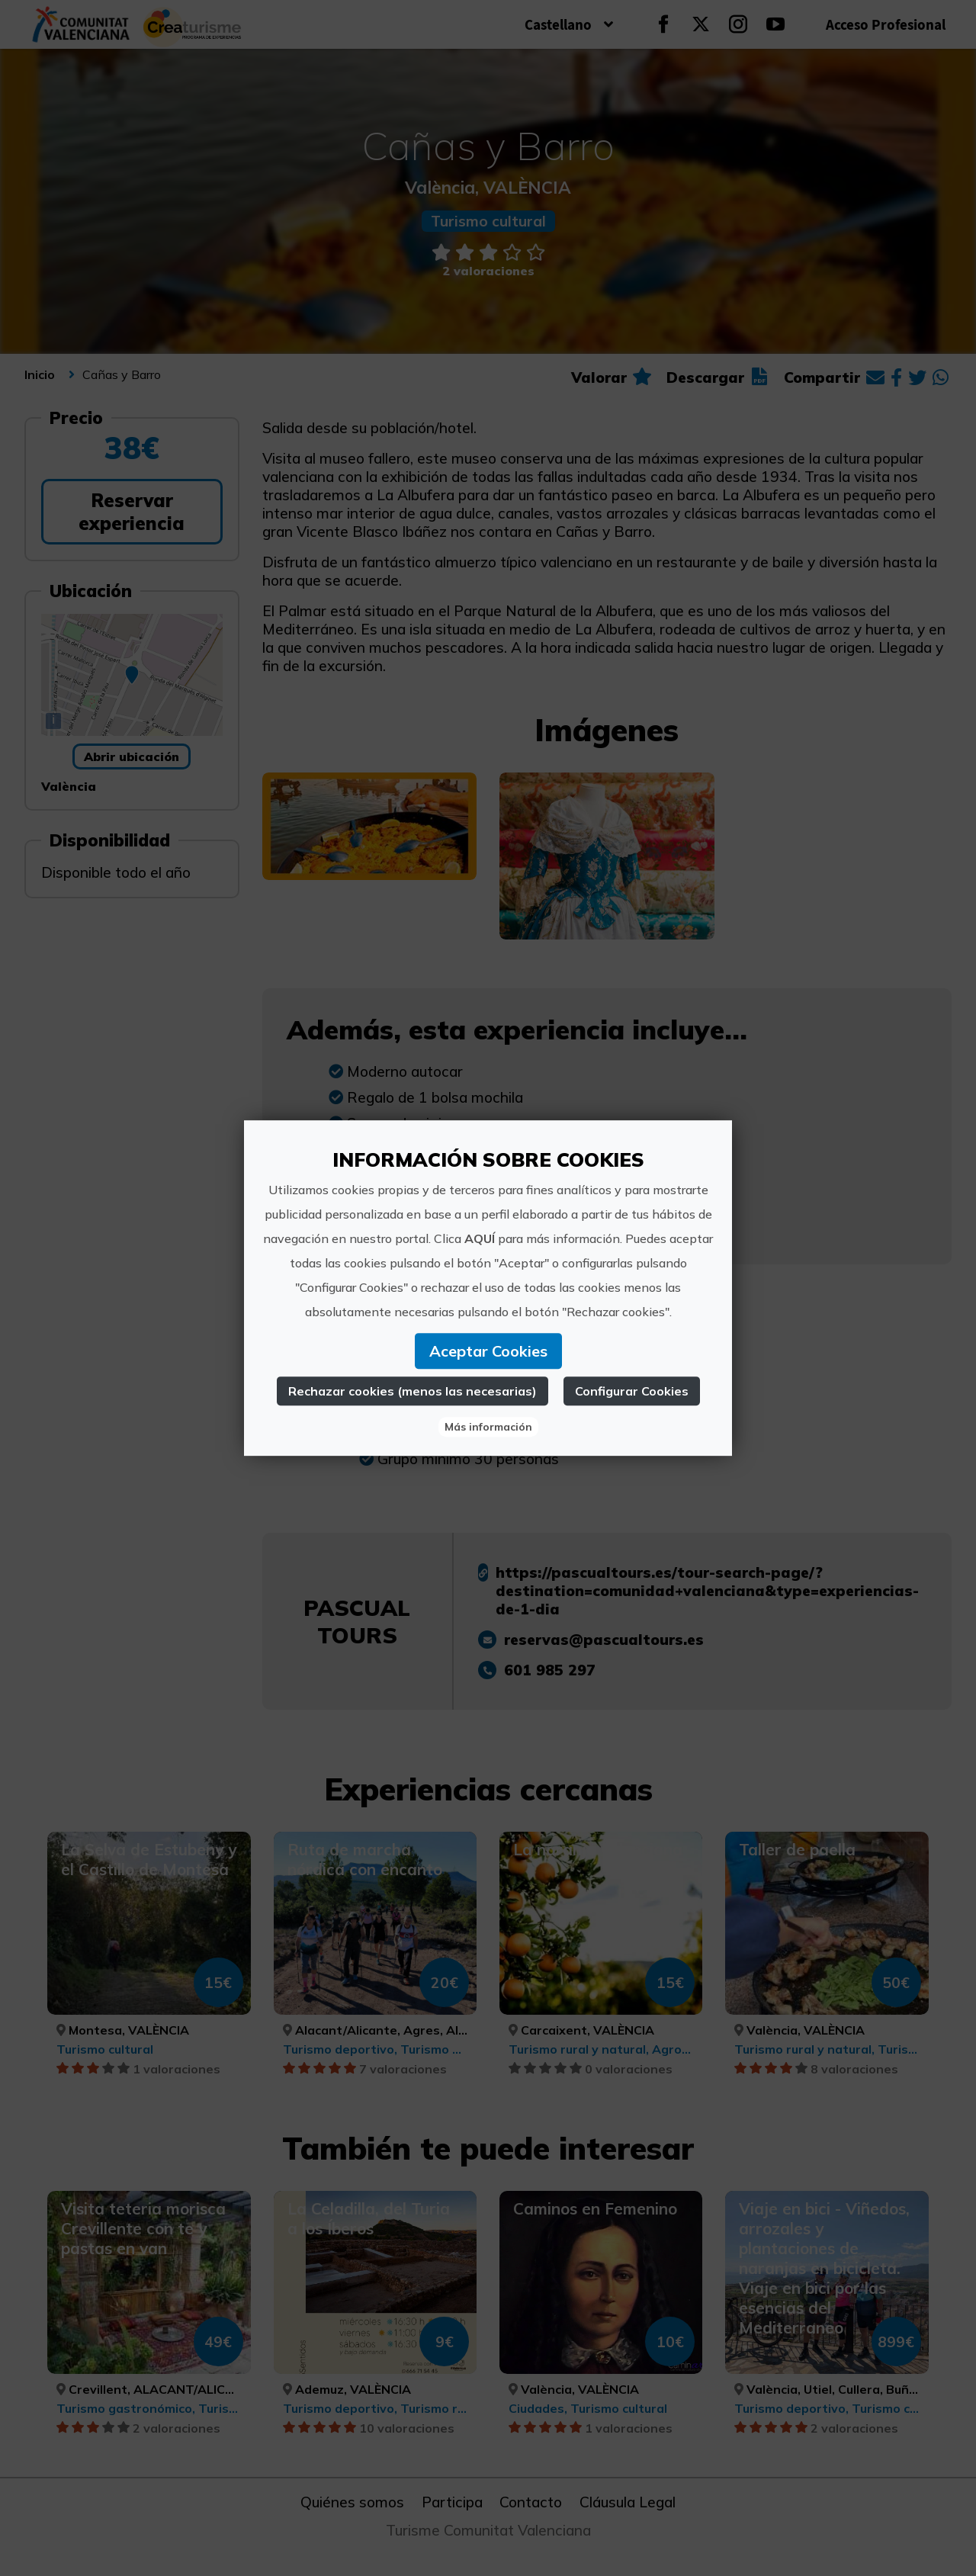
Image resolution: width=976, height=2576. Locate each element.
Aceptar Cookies (488, 1350)
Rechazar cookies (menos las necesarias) (412, 1391)
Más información (488, 1427)
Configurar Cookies (632, 1391)
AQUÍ (479, 1238)
